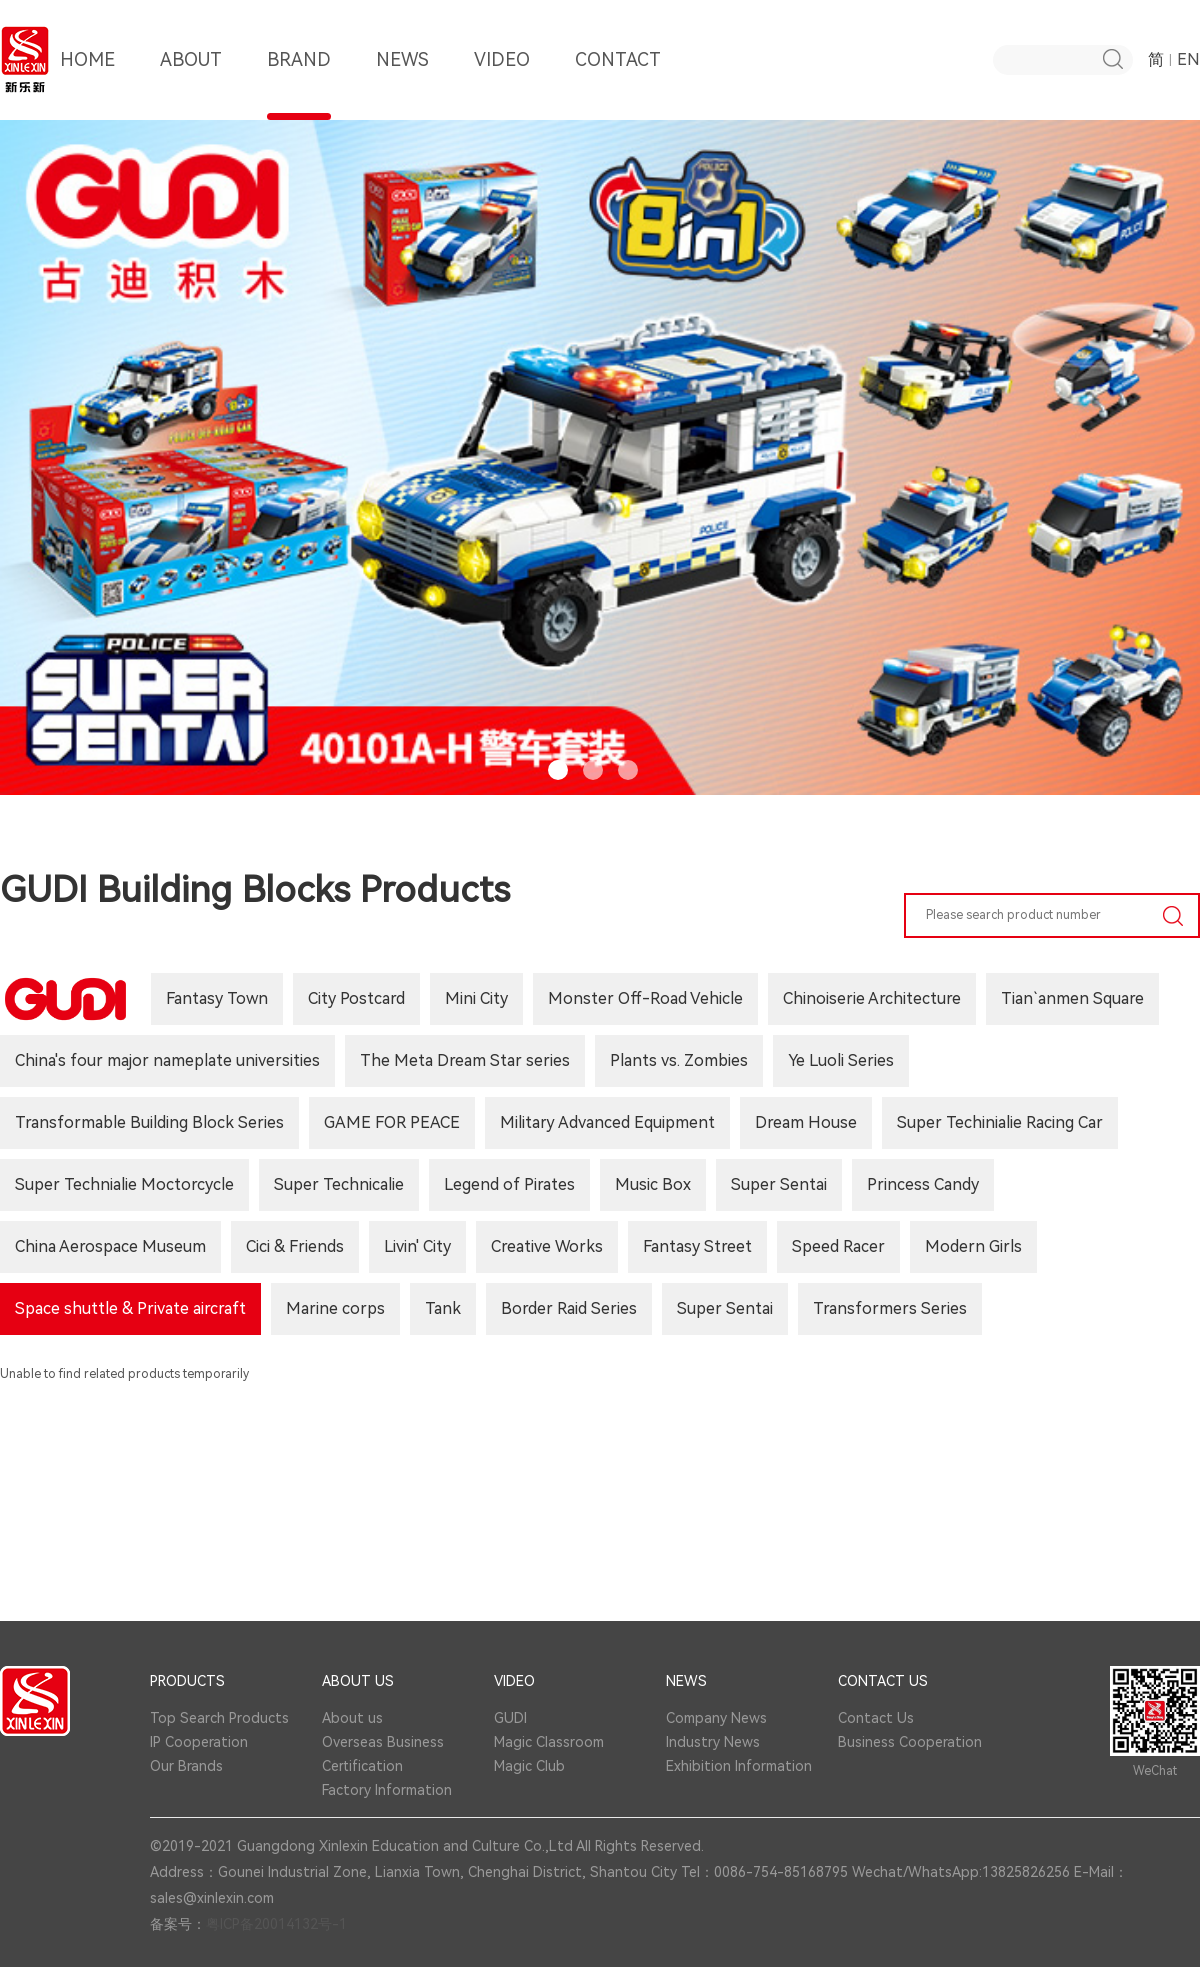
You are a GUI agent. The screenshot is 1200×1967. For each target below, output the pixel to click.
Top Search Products (219, 1718)
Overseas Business (383, 1742)
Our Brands (186, 1766)
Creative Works (547, 1246)
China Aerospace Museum (110, 1246)
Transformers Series (890, 1308)
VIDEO (502, 84)
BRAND (299, 84)
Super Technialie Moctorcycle (124, 1184)
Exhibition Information (739, 1766)
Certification (362, 1766)
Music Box (653, 1184)
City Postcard (356, 998)
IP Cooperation (199, 1742)
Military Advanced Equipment (607, 1122)
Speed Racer (838, 1246)
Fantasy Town (217, 998)
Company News (716, 1718)
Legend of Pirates (509, 1184)
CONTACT (618, 84)
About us (352, 1718)
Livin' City (417, 1246)
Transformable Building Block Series (149, 1122)
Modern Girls (973, 1246)
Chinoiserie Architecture (872, 998)
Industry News (713, 1742)
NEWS (402, 84)
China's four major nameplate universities (167, 1060)
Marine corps (335, 1308)
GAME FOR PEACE (392, 1122)
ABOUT (191, 84)
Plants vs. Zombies (679, 1060)
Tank (443, 1308)
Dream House (806, 1122)
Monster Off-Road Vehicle (645, 998)
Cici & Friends (295, 1246)
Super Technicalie (339, 1184)
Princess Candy (923, 1184)
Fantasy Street (697, 1246)
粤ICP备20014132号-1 (276, 1924)
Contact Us (876, 1718)
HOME (87, 84)
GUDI (510, 1718)
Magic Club (529, 1766)
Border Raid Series (569, 1308)
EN (1188, 59)
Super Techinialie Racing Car (1000, 1122)
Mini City (476, 998)
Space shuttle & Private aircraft (130, 1308)
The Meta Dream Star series (465, 1060)
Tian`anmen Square (1072, 998)
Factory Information (387, 1790)
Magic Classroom (549, 1742)
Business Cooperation (910, 1742)
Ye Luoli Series (841, 1060)
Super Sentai (779, 1184)
